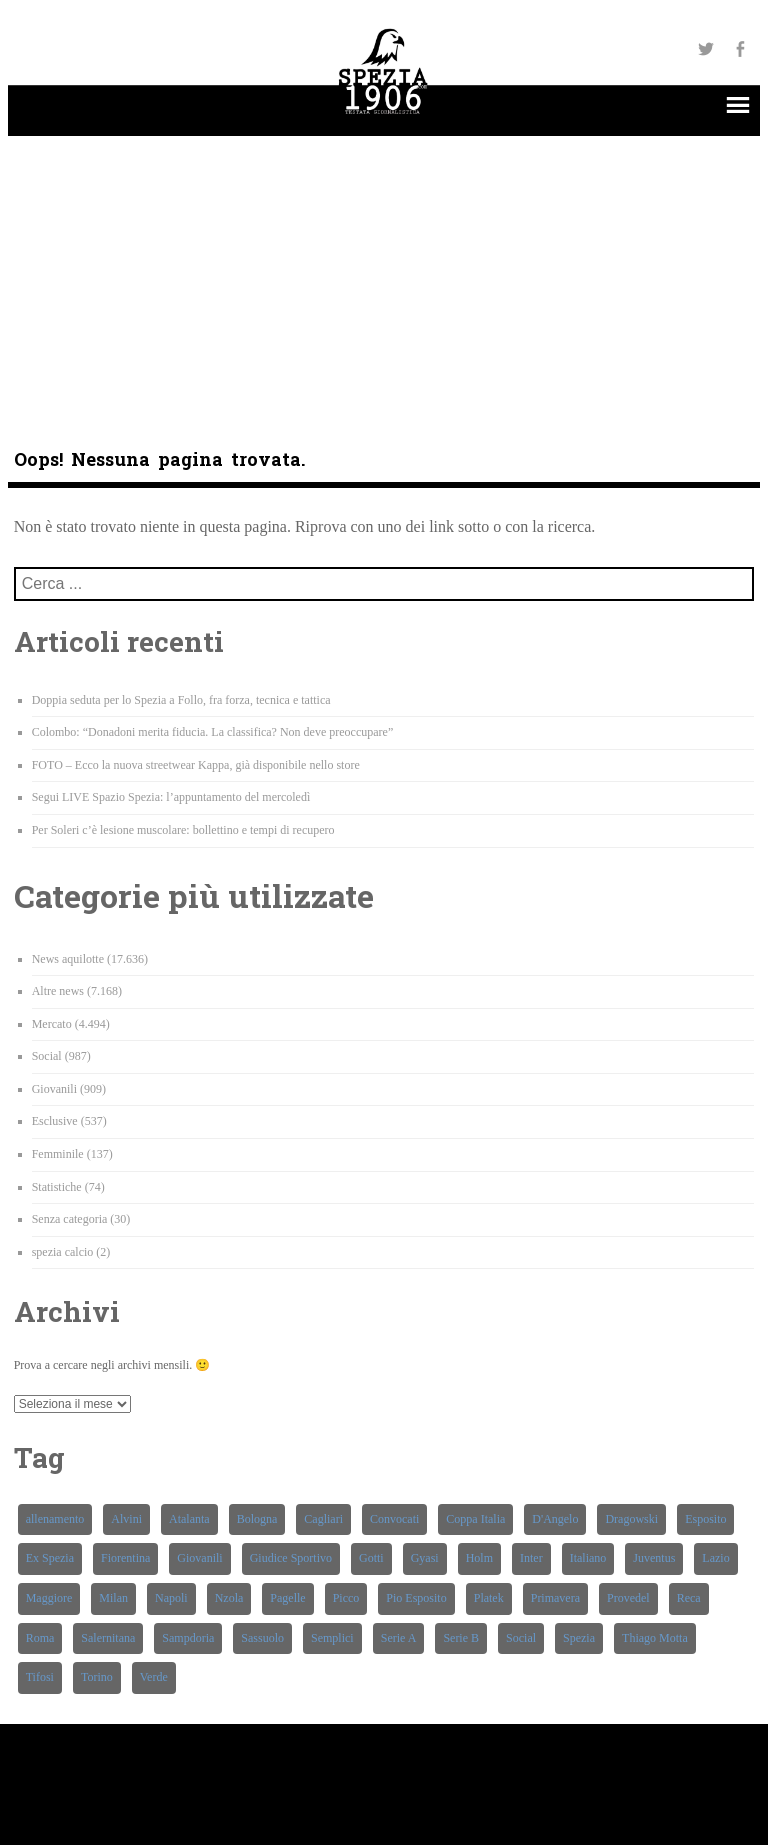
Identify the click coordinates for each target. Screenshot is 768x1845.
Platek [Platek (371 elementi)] (489, 1598)
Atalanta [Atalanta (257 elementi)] (189, 1519)
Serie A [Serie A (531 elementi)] (399, 1638)
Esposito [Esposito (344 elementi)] (705, 1519)
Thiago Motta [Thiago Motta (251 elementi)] (655, 1638)
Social (47, 1056)
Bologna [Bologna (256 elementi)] (257, 1519)
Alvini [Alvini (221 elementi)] (126, 1519)
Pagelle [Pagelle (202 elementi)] (287, 1598)
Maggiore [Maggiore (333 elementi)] (49, 1598)
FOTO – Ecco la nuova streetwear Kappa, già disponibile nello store (196, 765)
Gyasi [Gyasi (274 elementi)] (425, 1558)
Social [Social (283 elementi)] (521, 1638)
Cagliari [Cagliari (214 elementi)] (323, 1519)
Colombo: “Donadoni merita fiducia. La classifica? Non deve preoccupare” (213, 732)
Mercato (52, 1024)
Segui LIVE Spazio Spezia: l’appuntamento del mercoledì (171, 797)
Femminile (58, 1154)
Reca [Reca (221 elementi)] (689, 1598)
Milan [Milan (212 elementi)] (113, 1598)
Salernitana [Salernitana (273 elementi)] (108, 1638)
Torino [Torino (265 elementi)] (97, 1677)
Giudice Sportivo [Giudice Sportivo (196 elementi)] (291, 1558)
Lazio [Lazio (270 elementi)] (715, 1558)
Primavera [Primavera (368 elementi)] (555, 1598)
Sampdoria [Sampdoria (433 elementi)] (188, 1638)
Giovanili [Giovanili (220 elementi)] (199, 1558)
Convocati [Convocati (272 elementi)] (394, 1519)
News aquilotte (68, 959)
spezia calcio (63, 1252)
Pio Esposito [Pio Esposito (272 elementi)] (416, 1598)
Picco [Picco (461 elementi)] (346, 1598)
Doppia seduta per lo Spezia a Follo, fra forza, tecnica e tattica (181, 700)
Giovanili (54, 1089)
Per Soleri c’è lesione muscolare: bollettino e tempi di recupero (183, 830)
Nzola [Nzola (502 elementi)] (229, 1598)
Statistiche (57, 1187)
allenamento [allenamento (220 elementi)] (55, 1519)
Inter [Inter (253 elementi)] (531, 1558)
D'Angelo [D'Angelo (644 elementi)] (555, 1519)
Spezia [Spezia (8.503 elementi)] (579, 1638)
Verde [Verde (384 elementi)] (154, 1677)
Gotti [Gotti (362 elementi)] (371, 1558)
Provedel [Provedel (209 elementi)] (628, 1598)
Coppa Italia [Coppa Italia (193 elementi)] (475, 1519)
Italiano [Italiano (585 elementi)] (588, 1558)
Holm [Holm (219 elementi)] (479, 1558)
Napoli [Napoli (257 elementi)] (171, 1598)
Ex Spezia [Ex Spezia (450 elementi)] (50, 1558)
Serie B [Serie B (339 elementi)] (461, 1638)
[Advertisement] (384, 276)
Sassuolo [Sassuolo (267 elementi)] (262, 1638)
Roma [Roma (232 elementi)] (40, 1638)
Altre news (58, 991)
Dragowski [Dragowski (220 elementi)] (631, 1519)
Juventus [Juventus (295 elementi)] (654, 1558)
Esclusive (55, 1121)
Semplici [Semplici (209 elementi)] (332, 1638)
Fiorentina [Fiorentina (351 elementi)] (125, 1558)
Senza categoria (70, 1219)
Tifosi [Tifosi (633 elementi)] (40, 1677)
